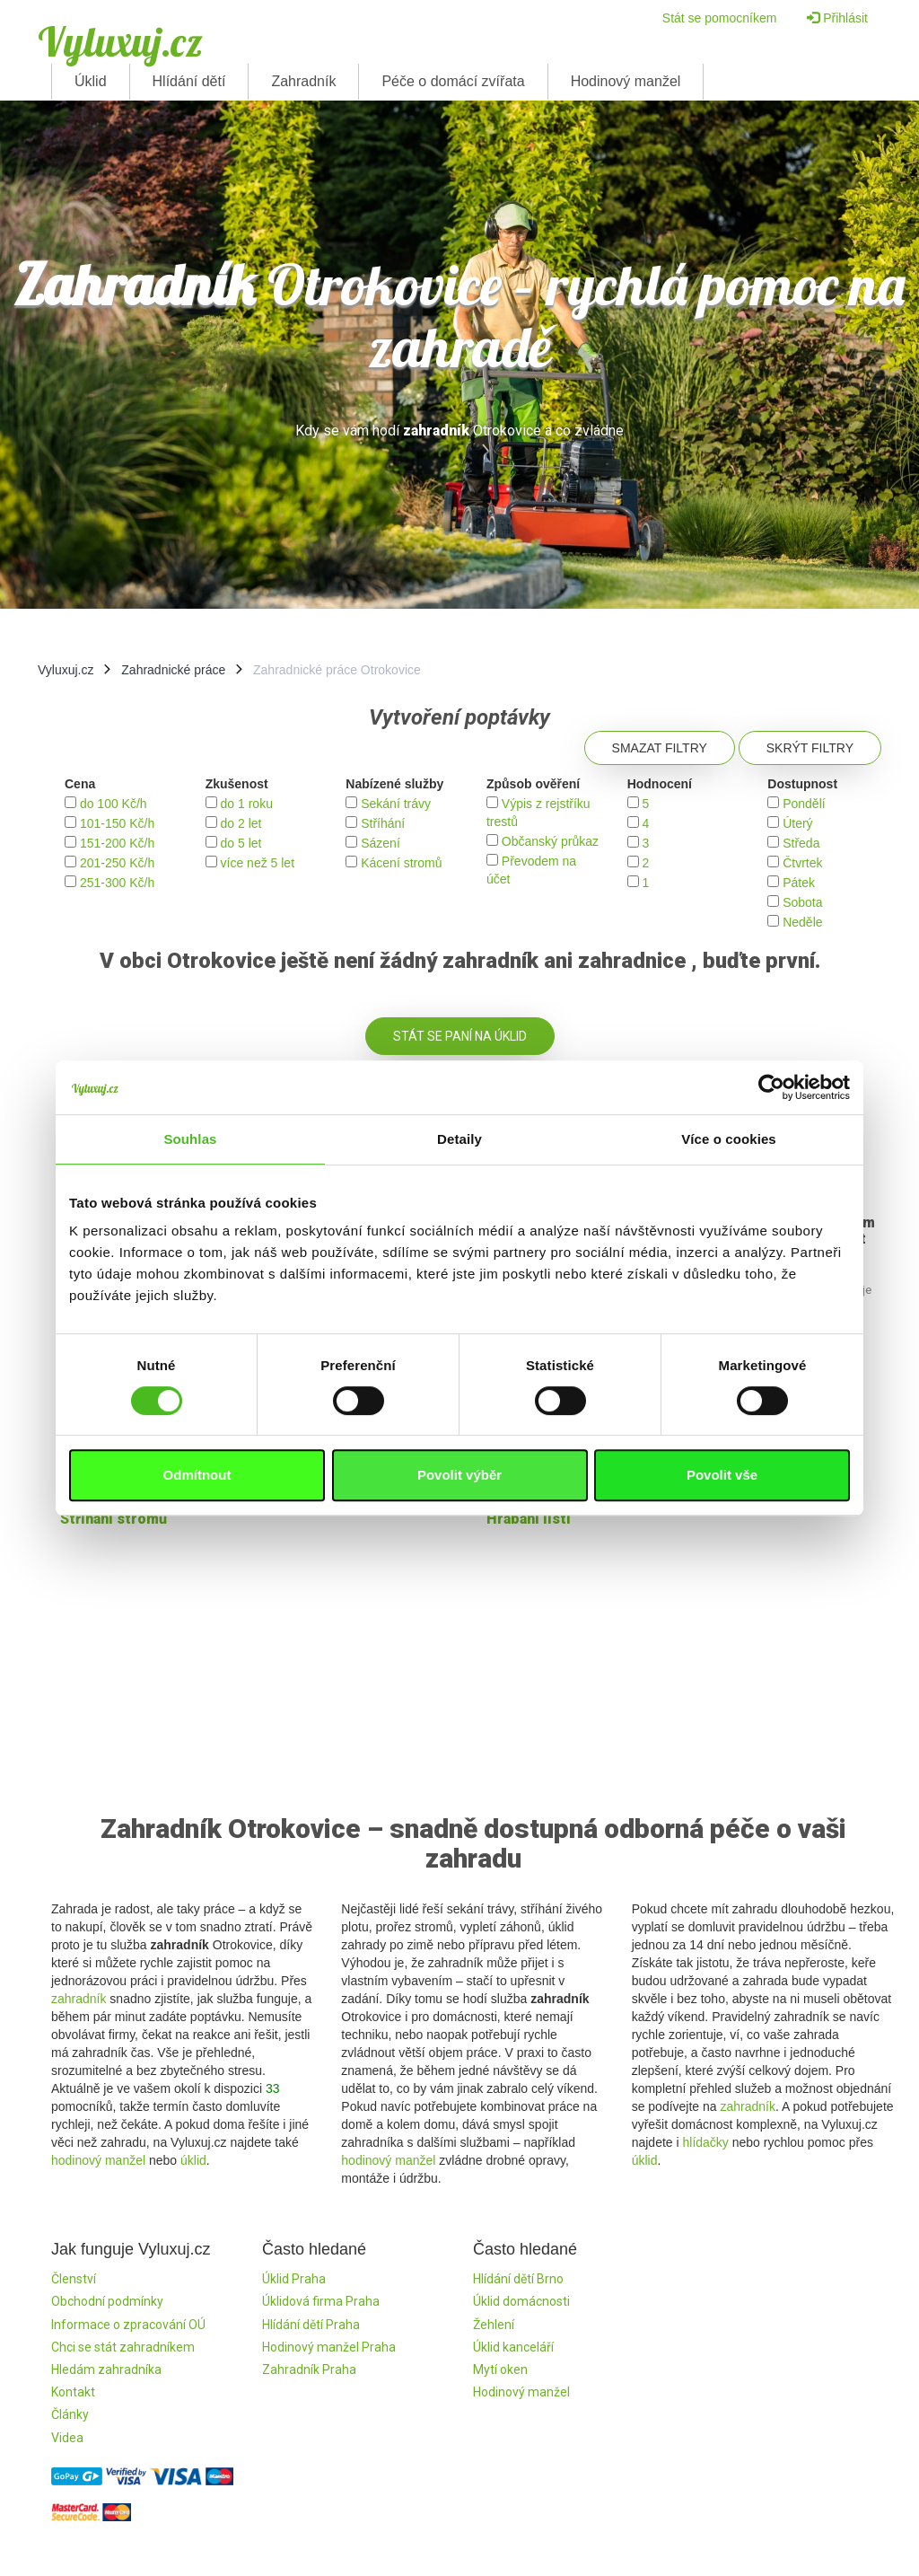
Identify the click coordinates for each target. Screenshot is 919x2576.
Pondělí (804, 803)
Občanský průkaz (550, 841)
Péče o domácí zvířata (452, 81)
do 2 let (241, 823)
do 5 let (241, 843)
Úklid (90, 81)
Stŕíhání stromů (113, 1518)
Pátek (799, 882)
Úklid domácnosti (521, 2301)
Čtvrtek (802, 863)
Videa (67, 2438)
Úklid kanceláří (513, 2347)
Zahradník (303, 81)
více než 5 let (258, 863)
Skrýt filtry (809, 748)
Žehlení (493, 2324)
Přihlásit (837, 18)
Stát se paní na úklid (460, 1036)
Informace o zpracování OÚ (128, 2324)
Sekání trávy (396, 803)
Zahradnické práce (173, 670)
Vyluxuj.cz (120, 41)
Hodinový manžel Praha (329, 2347)
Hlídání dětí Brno (518, 2279)
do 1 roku (247, 803)
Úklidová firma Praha (321, 2301)
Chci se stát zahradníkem (123, 2347)
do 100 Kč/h (113, 803)
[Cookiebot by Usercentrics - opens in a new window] (771, 1087)
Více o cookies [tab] (728, 1139)
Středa (801, 843)
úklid (193, 2160)
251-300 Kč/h (117, 882)
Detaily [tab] (459, 1139)
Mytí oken (500, 2369)
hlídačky (705, 2142)
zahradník (78, 1998)
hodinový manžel (98, 2160)
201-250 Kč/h (117, 863)
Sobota (802, 902)
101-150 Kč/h (117, 823)
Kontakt (73, 2392)
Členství (73, 2279)
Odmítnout (197, 1474)
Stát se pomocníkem (719, 18)
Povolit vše (722, 1474)
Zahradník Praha (309, 2369)
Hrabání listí (528, 1518)
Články (70, 2414)
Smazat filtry (659, 748)
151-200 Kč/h (117, 843)
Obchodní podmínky (107, 2301)
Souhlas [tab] (189, 1139)
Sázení (380, 843)
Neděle (802, 922)
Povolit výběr (459, 1474)
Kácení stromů (401, 863)
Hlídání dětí (189, 81)
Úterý (797, 823)
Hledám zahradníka (106, 2369)
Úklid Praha (294, 2279)
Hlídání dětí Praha (311, 2324)
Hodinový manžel (626, 81)
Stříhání (383, 823)
